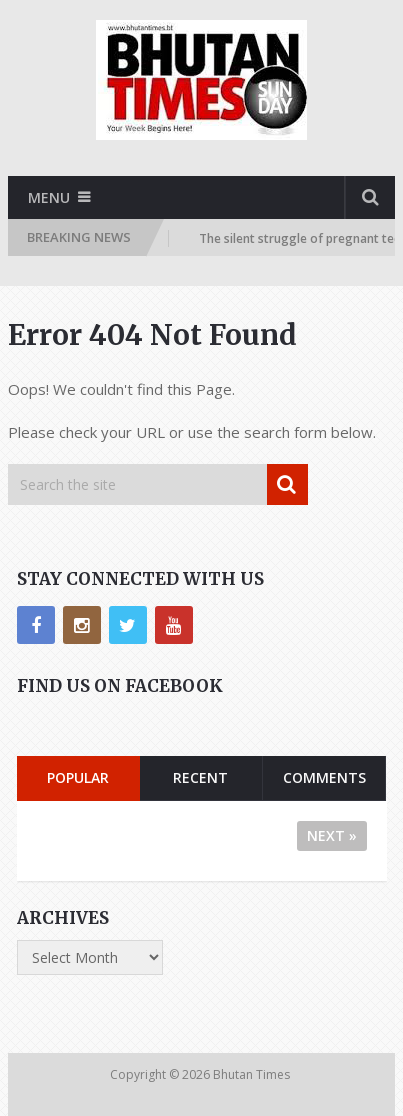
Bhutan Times (253, 1074)
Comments (324, 777)
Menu (49, 197)
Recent (200, 777)
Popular (78, 777)
